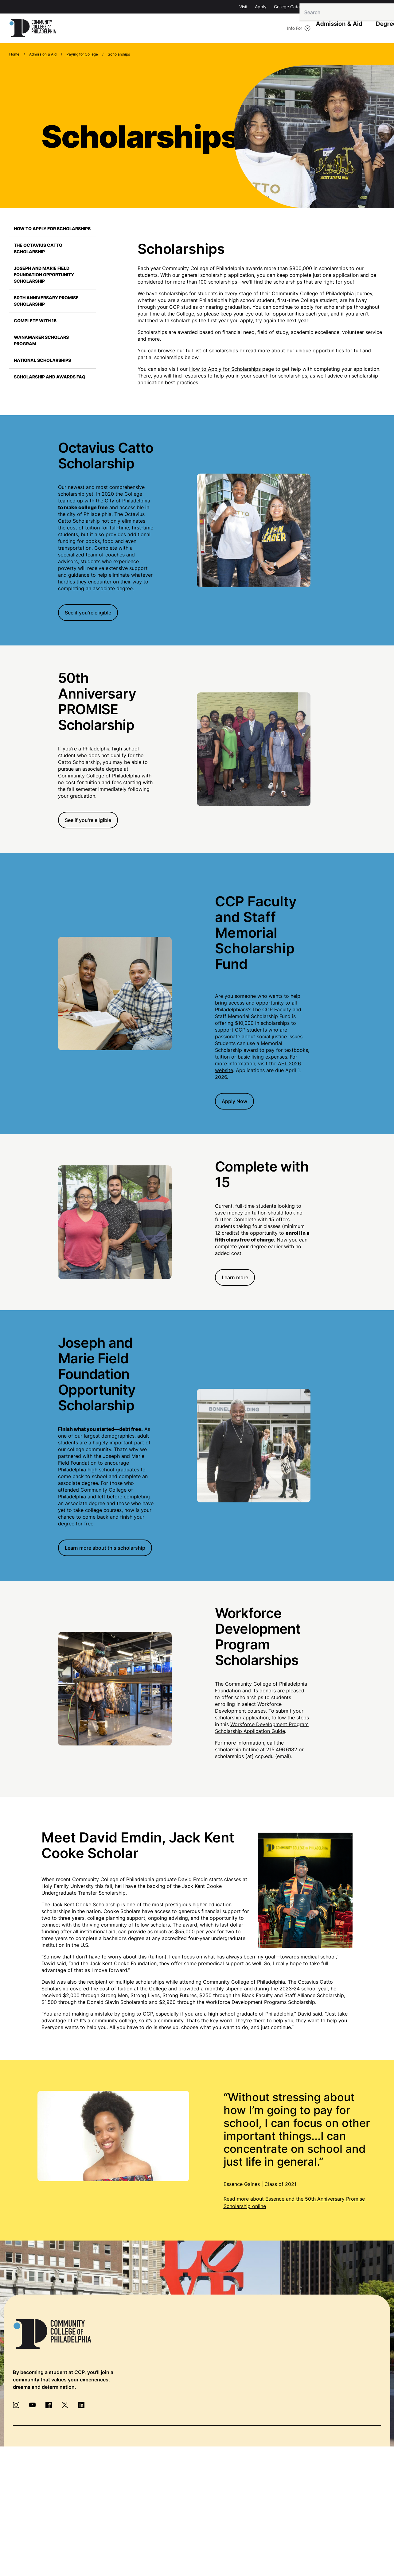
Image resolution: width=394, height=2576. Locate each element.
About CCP (335, 29)
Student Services (289, 29)
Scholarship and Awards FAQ (49, 378)
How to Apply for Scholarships (52, 229)
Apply (261, 6)
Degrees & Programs (232, 29)
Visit (243, 6)
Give (317, 6)
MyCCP (377, 6)
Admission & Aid (176, 29)
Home (14, 55)
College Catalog (290, 6)
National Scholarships (42, 361)
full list (193, 352)
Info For (85, 29)
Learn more (235, 1279)
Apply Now (234, 1102)
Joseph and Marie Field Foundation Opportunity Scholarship (44, 276)
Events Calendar (346, 6)
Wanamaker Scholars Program (41, 341)
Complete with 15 (35, 321)
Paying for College (82, 55)
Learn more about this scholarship (105, 1549)
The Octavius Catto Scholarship (38, 249)
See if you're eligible (88, 614)
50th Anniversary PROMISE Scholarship (46, 302)
